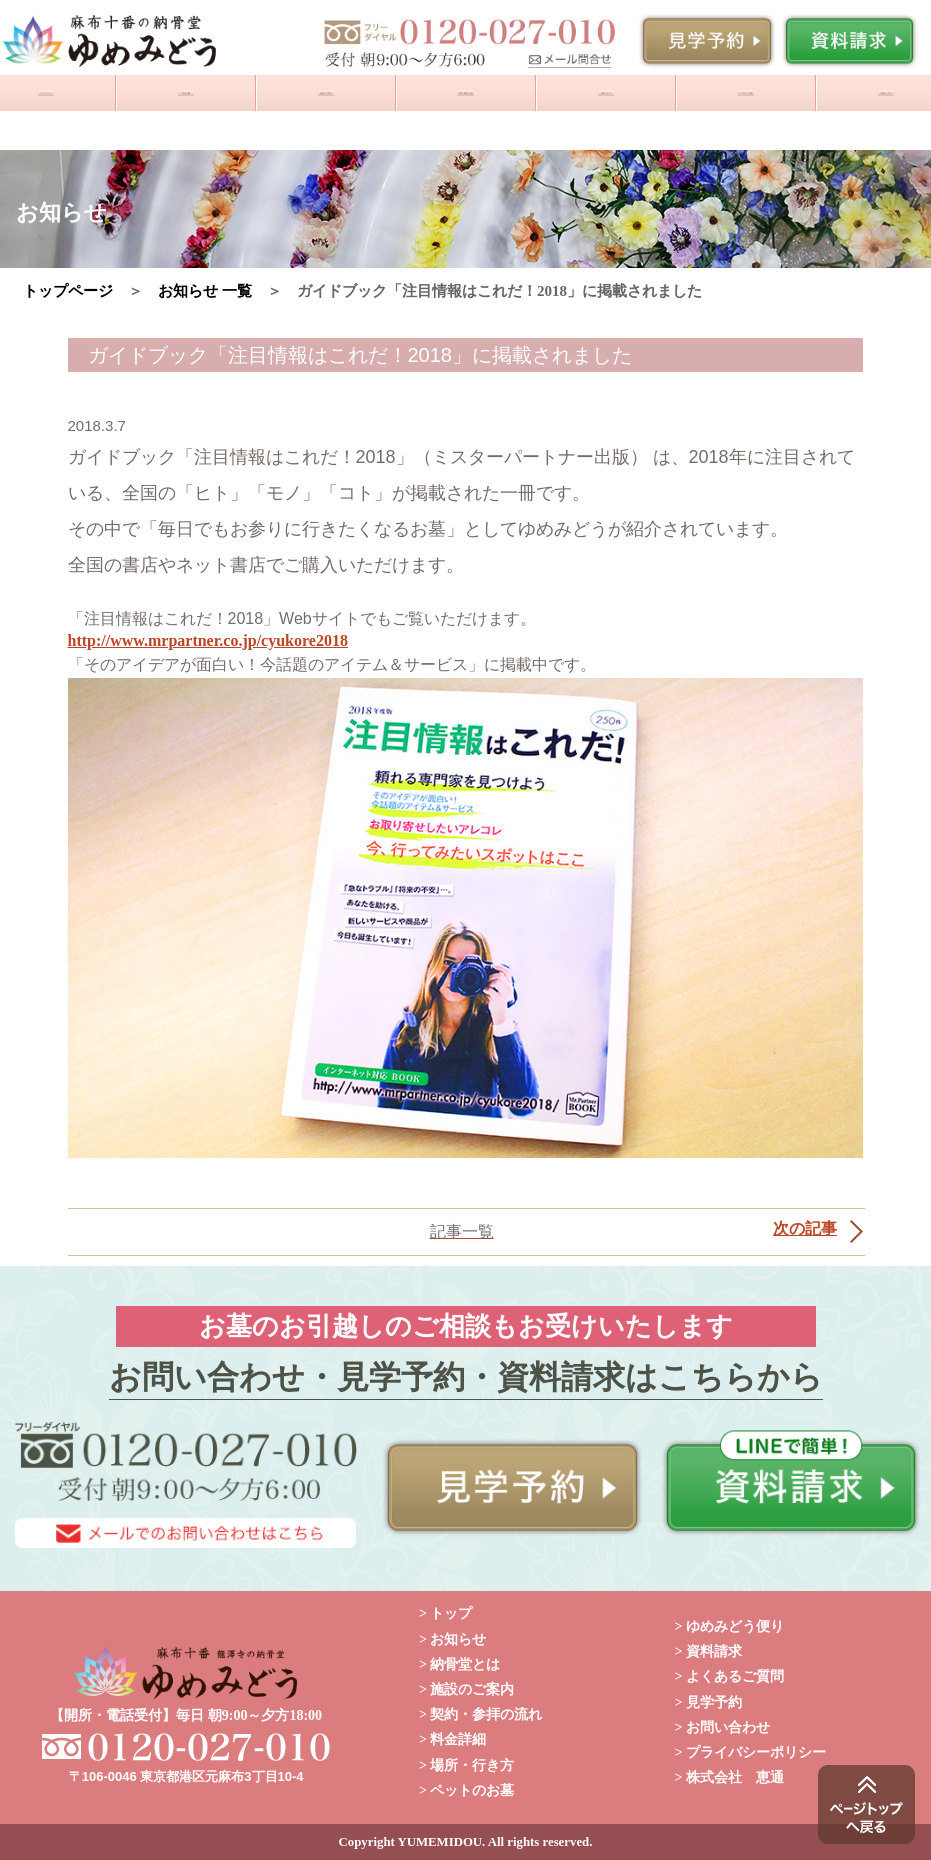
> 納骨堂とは (459, 1664)
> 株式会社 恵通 (729, 1777)
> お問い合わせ (722, 1727)
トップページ (68, 291)
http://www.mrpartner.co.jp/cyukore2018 (208, 640)
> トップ (445, 1613)
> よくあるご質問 (729, 1676)
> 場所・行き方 (466, 1765)
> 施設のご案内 (466, 1689)
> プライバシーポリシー (750, 1752)
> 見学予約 (708, 1702)
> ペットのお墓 (466, 1790)
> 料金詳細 (452, 1739)
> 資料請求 (708, 1651)
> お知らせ (452, 1639)
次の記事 (805, 1228)
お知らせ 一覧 (205, 291)
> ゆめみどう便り (729, 1626)
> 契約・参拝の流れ (480, 1714)
